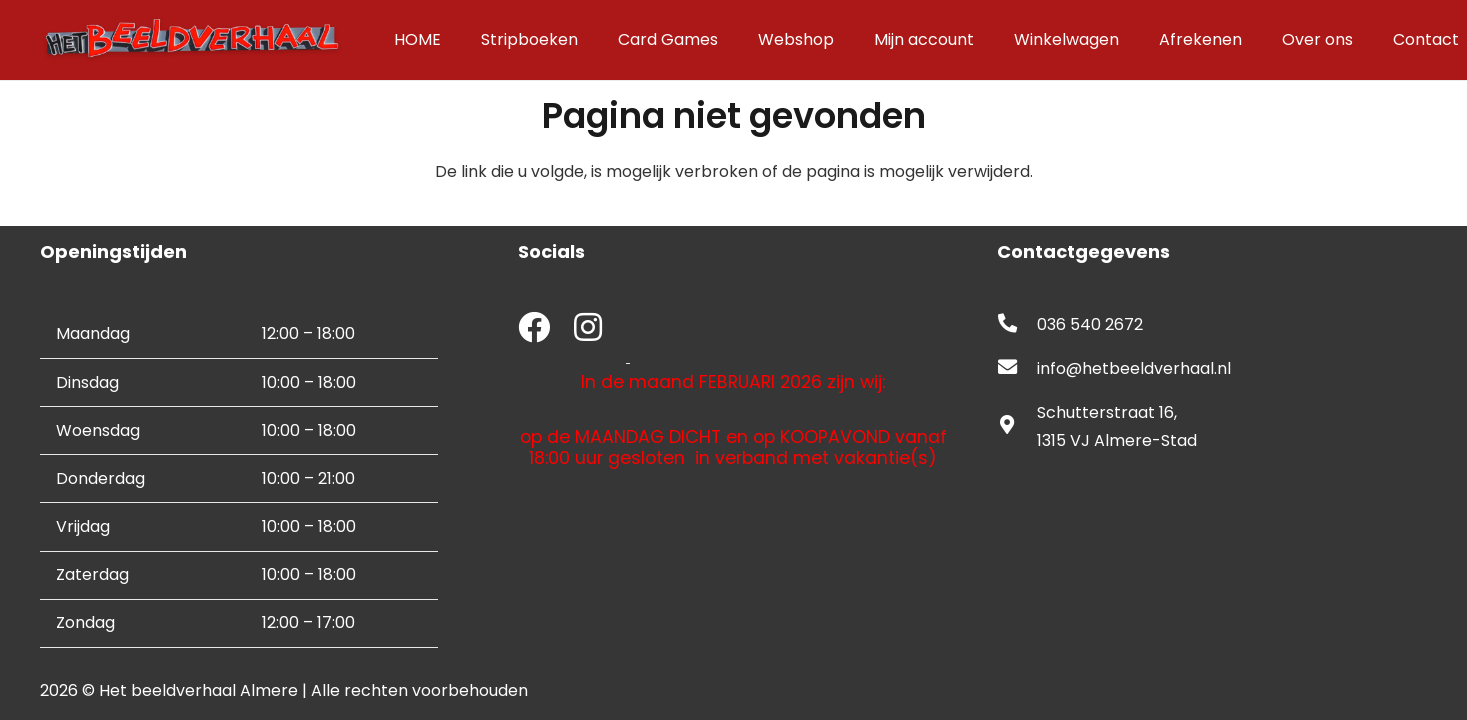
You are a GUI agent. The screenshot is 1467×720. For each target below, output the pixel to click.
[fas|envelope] (1017, 369)
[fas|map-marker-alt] (1017, 427)
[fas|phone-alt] (1017, 325)
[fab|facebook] (534, 329)
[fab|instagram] (588, 329)
